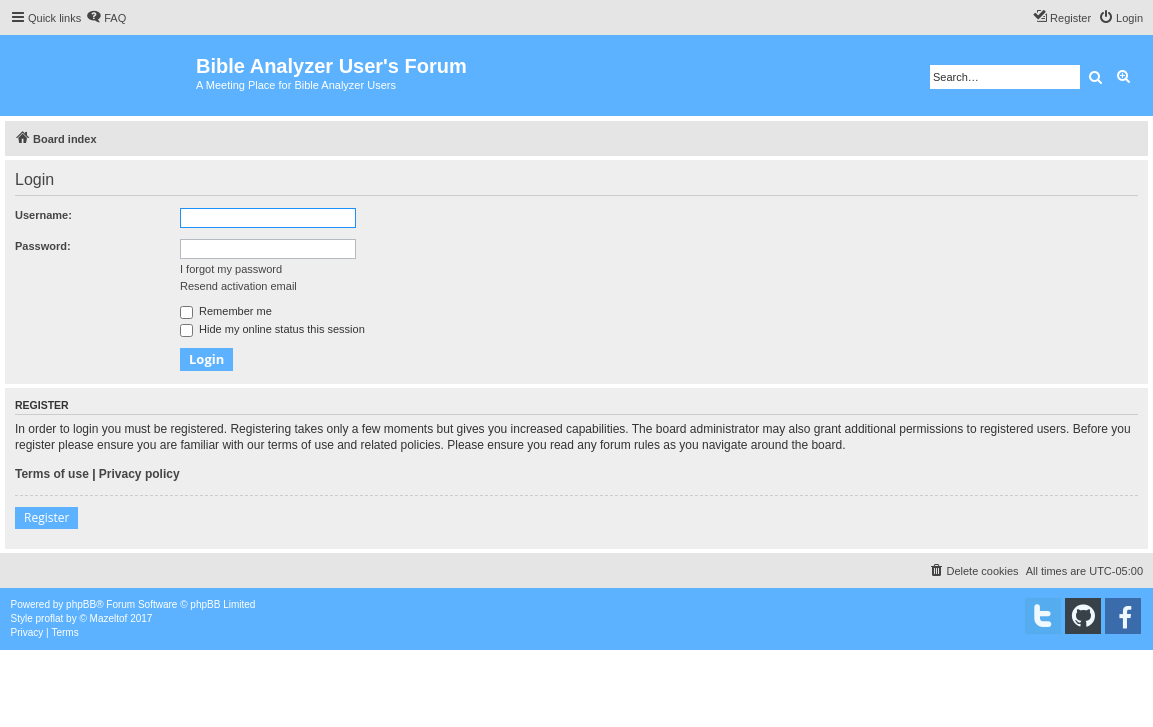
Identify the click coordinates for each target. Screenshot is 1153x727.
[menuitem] (106, 18)
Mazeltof (109, 618)
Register (46, 517)
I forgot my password (231, 269)
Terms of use (52, 474)
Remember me (226, 311)
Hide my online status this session (272, 329)
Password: (43, 246)
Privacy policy (139, 474)
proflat (50, 618)
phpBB (81, 604)
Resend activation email (238, 286)
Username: (43, 215)
